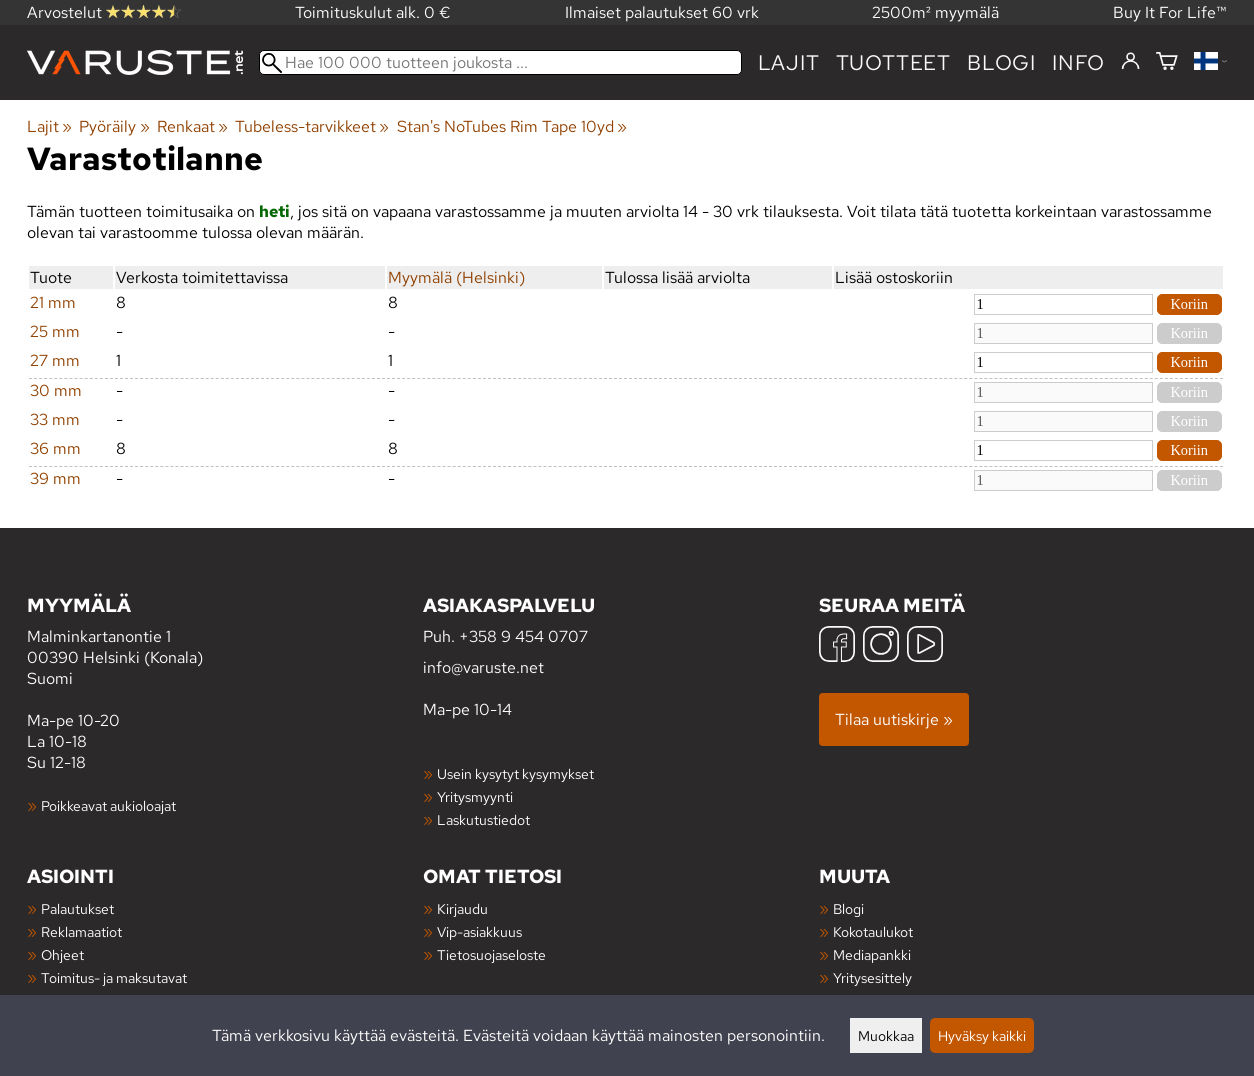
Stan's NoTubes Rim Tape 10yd (512, 126)
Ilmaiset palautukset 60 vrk (662, 12)
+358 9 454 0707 (523, 636)
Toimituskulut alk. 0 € (373, 12)
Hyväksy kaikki (982, 1035)
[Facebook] (837, 646)
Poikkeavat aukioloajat (108, 805)
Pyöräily (114, 126)
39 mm (55, 478)
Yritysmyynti (475, 796)
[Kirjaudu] (1130, 62)
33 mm (55, 419)
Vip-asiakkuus (479, 931)
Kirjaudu (462, 908)
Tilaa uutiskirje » (894, 719)
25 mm (55, 331)
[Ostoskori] (1167, 62)
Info (1078, 62)
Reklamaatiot (81, 931)
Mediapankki (872, 954)
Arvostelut (104, 12)
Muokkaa (886, 1035)
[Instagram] (881, 646)
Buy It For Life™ (1170, 12)
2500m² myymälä (935, 12)
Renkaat (192, 126)
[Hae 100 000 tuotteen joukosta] (500, 62)
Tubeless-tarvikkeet (312, 126)
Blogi (848, 908)
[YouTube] (925, 646)
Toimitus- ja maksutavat (114, 977)
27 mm (55, 360)
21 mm (53, 302)
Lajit (789, 62)
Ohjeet (62, 954)
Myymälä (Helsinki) (456, 277)
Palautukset (77, 908)
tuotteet (893, 62)
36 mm (55, 448)
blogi (1001, 62)
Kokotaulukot (873, 931)
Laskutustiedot (483, 819)
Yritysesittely (872, 977)
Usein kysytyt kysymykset (515, 773)
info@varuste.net (483, 667)
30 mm (56, 390)
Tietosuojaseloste (491, 954)
